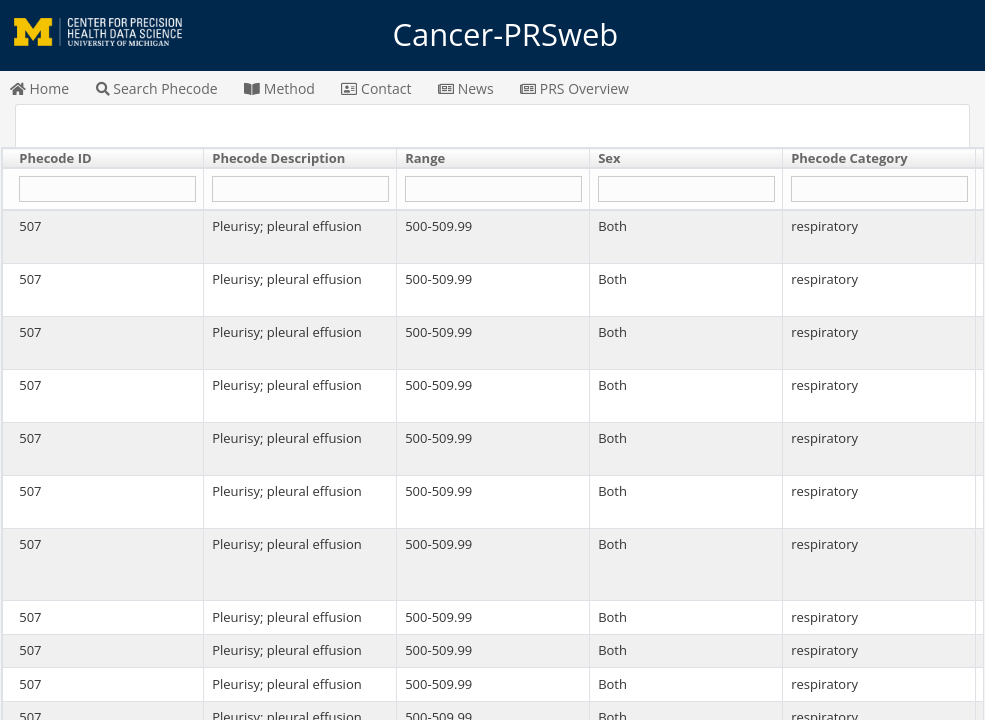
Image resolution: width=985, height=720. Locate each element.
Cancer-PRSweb (493, 35)
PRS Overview (574, 88)
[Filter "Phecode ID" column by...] (107, 189)
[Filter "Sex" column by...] (686, 189)
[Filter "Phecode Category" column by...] (879, 189)
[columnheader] (103, 159)
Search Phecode (157, 88)
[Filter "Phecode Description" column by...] (300, 189)
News (466, 88)
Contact (376, 88)
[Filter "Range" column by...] (493, 189)
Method (279, 88)
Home (39, 88)
